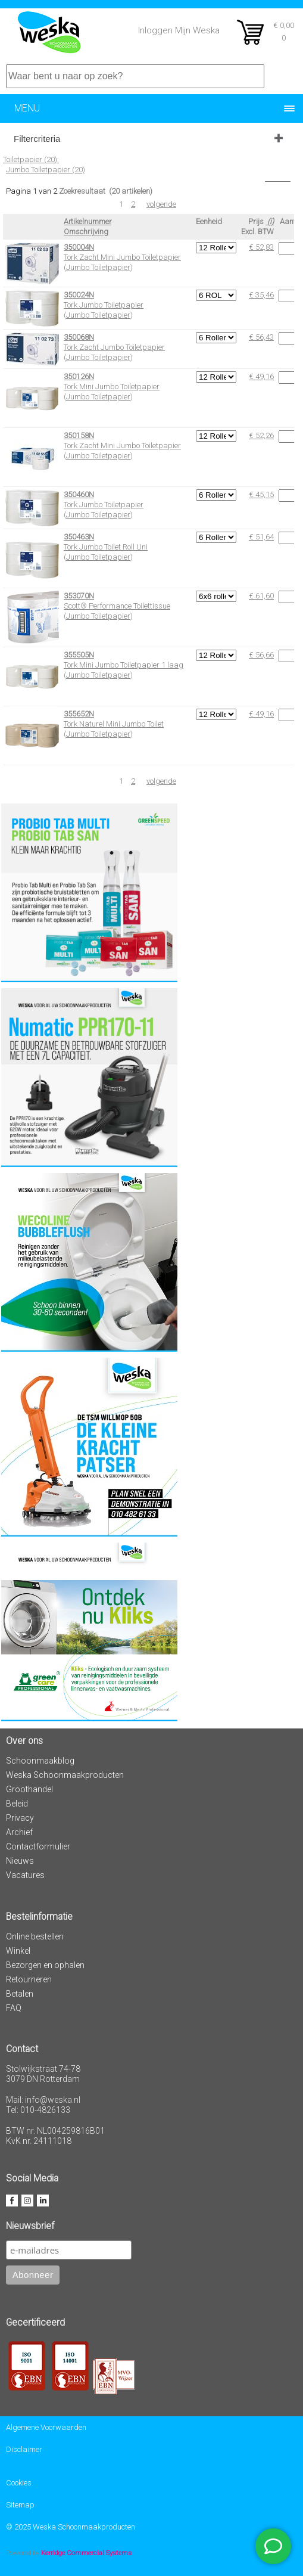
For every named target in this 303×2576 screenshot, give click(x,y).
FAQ (13, 2008)
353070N (79, 595)
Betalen (19, 1993)
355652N (79, 713)
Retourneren (29, 1979)
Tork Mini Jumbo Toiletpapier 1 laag (123, 664)
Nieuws (20, 1861)
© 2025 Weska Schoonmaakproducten (70, 2526)
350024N (79, 294)
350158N (79, 435)
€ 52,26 (261, 435)
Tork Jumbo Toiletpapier (103, 304)
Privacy (20, 1818)
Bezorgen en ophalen (45, 1965)
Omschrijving (86, 231)
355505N (79, 654)
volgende (161, 204)
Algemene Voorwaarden (46, 2427)
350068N (79, 337)
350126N (79, 376)
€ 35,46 (261, 294)
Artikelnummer (87, 221)
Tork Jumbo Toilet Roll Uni (106, 546)
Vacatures (25, 1875)
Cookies (19, 2482)
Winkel (18, 1951)
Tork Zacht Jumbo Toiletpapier (114, 347)
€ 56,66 (261, 654)
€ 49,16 (261, 376)
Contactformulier (38, 1846)
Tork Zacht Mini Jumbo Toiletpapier (122, 257)
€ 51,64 (261, 536)
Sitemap (20, 2504)
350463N (79, 536)
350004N (79, 247)
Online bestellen (35, 1936)
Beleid (17, 1803)
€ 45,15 (261, 494)
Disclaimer (24, 2449)
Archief (19, 1832)
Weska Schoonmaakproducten (65, 1775)
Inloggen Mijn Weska (179, 30)
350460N (79, 494)
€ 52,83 (261, 247)
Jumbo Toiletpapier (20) (45, 169)
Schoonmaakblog (40, 1760)
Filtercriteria (37, 139)
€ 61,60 (261, 595)
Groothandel (29, 1789)
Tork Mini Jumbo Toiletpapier (112, 386)
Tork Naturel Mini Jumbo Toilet (114, 723)
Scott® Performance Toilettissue (117, 605)
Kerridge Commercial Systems (86, 2553)
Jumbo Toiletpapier (98, 267)
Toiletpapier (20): (31, 159)
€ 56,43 (261, 337)
